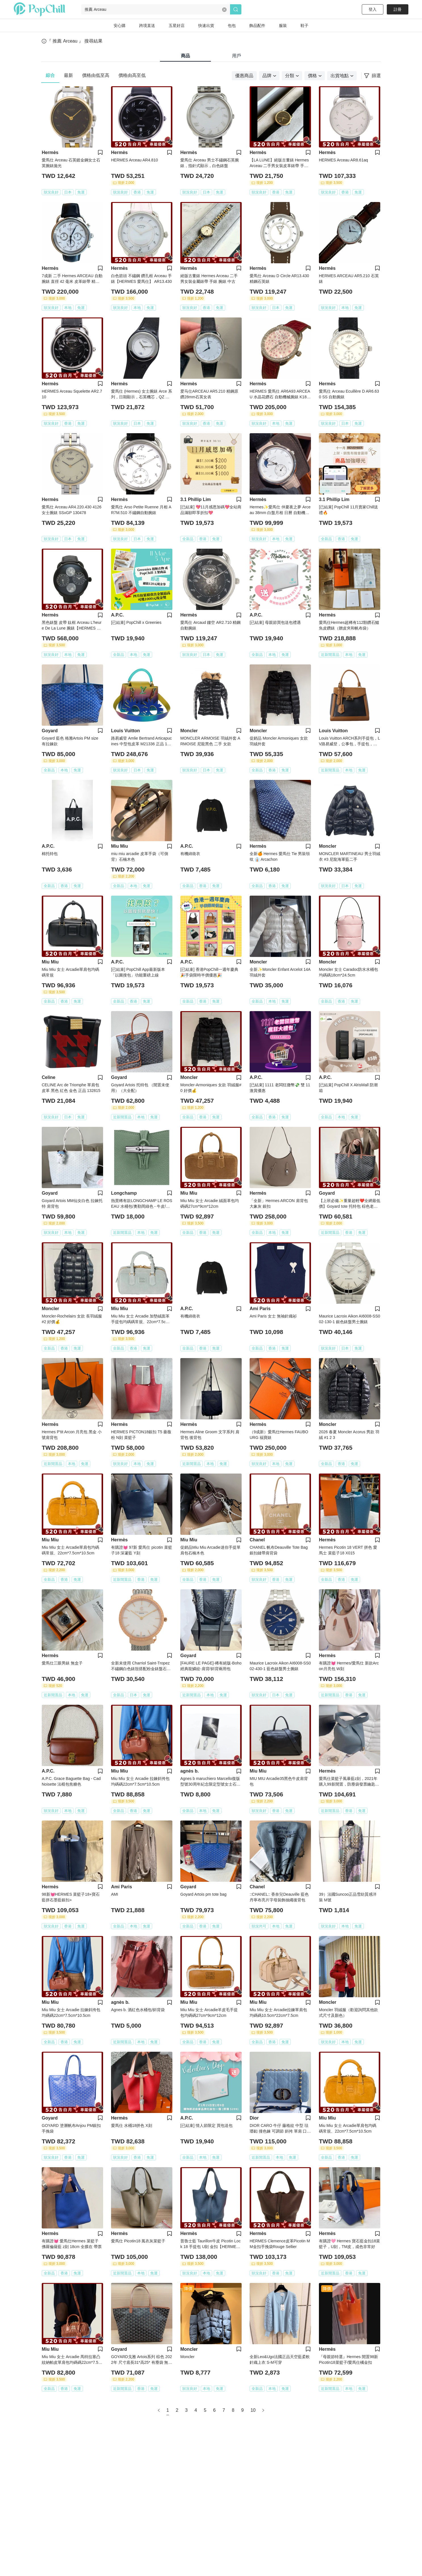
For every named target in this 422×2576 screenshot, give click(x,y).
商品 (185, 55)
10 (253, 2410)
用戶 (236, 55)
